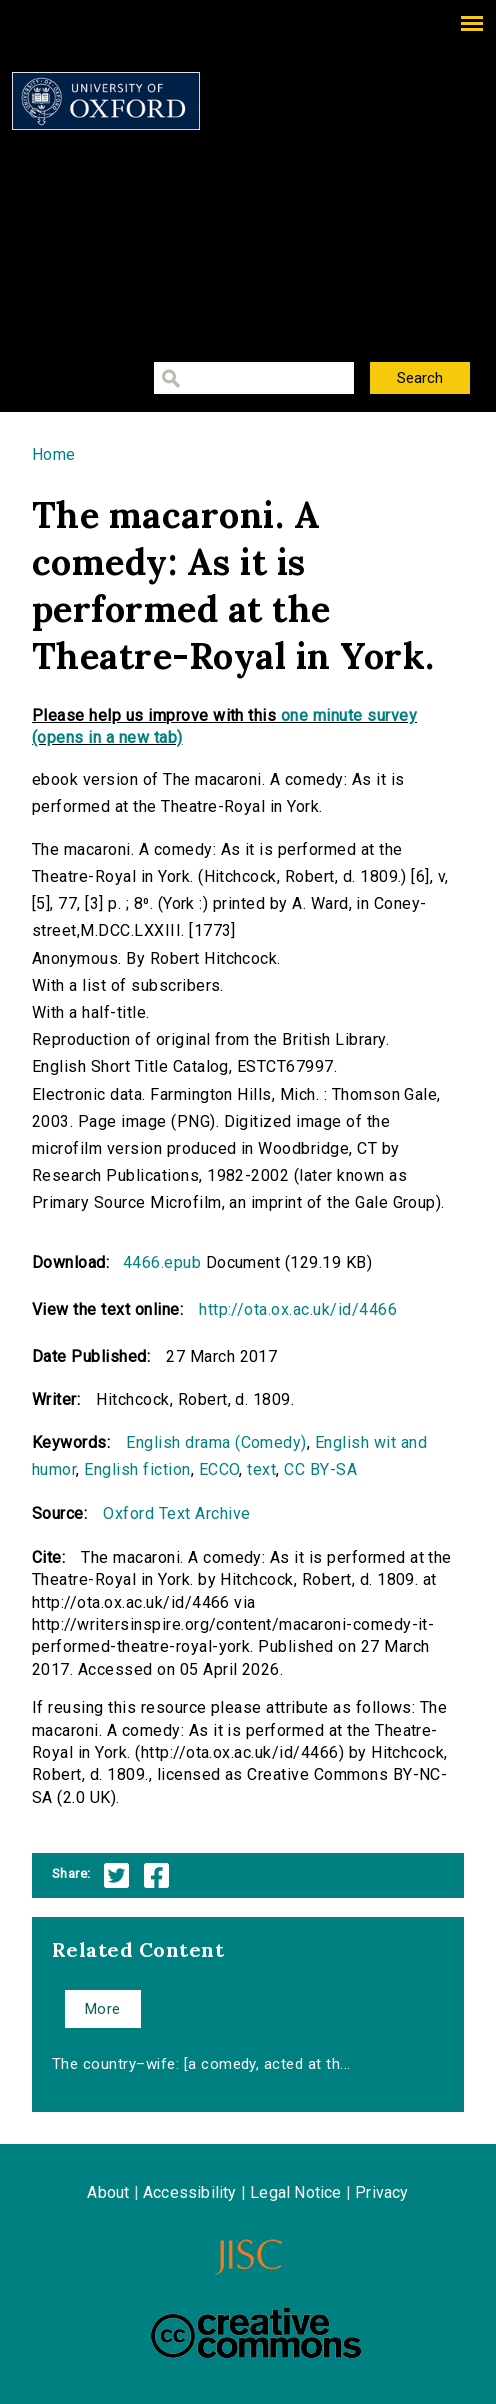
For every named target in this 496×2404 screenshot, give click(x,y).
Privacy (381, 2192)
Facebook (156, 1875)
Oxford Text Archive (176, 1513)
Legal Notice (295, 2192)
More (103, 2009)
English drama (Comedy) (216, 1442)
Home (54, 454)
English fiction (137, 1469)
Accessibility (190, 2192)
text (261, 1469)
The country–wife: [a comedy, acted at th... (201, 2064)
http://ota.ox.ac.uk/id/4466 (298, 1309)
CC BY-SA (320, 1469)
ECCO (219, 1469)
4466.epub (162, 1262)
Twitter (116, 1875)
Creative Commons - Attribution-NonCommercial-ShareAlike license (256, 2333)
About (108, 2192)
